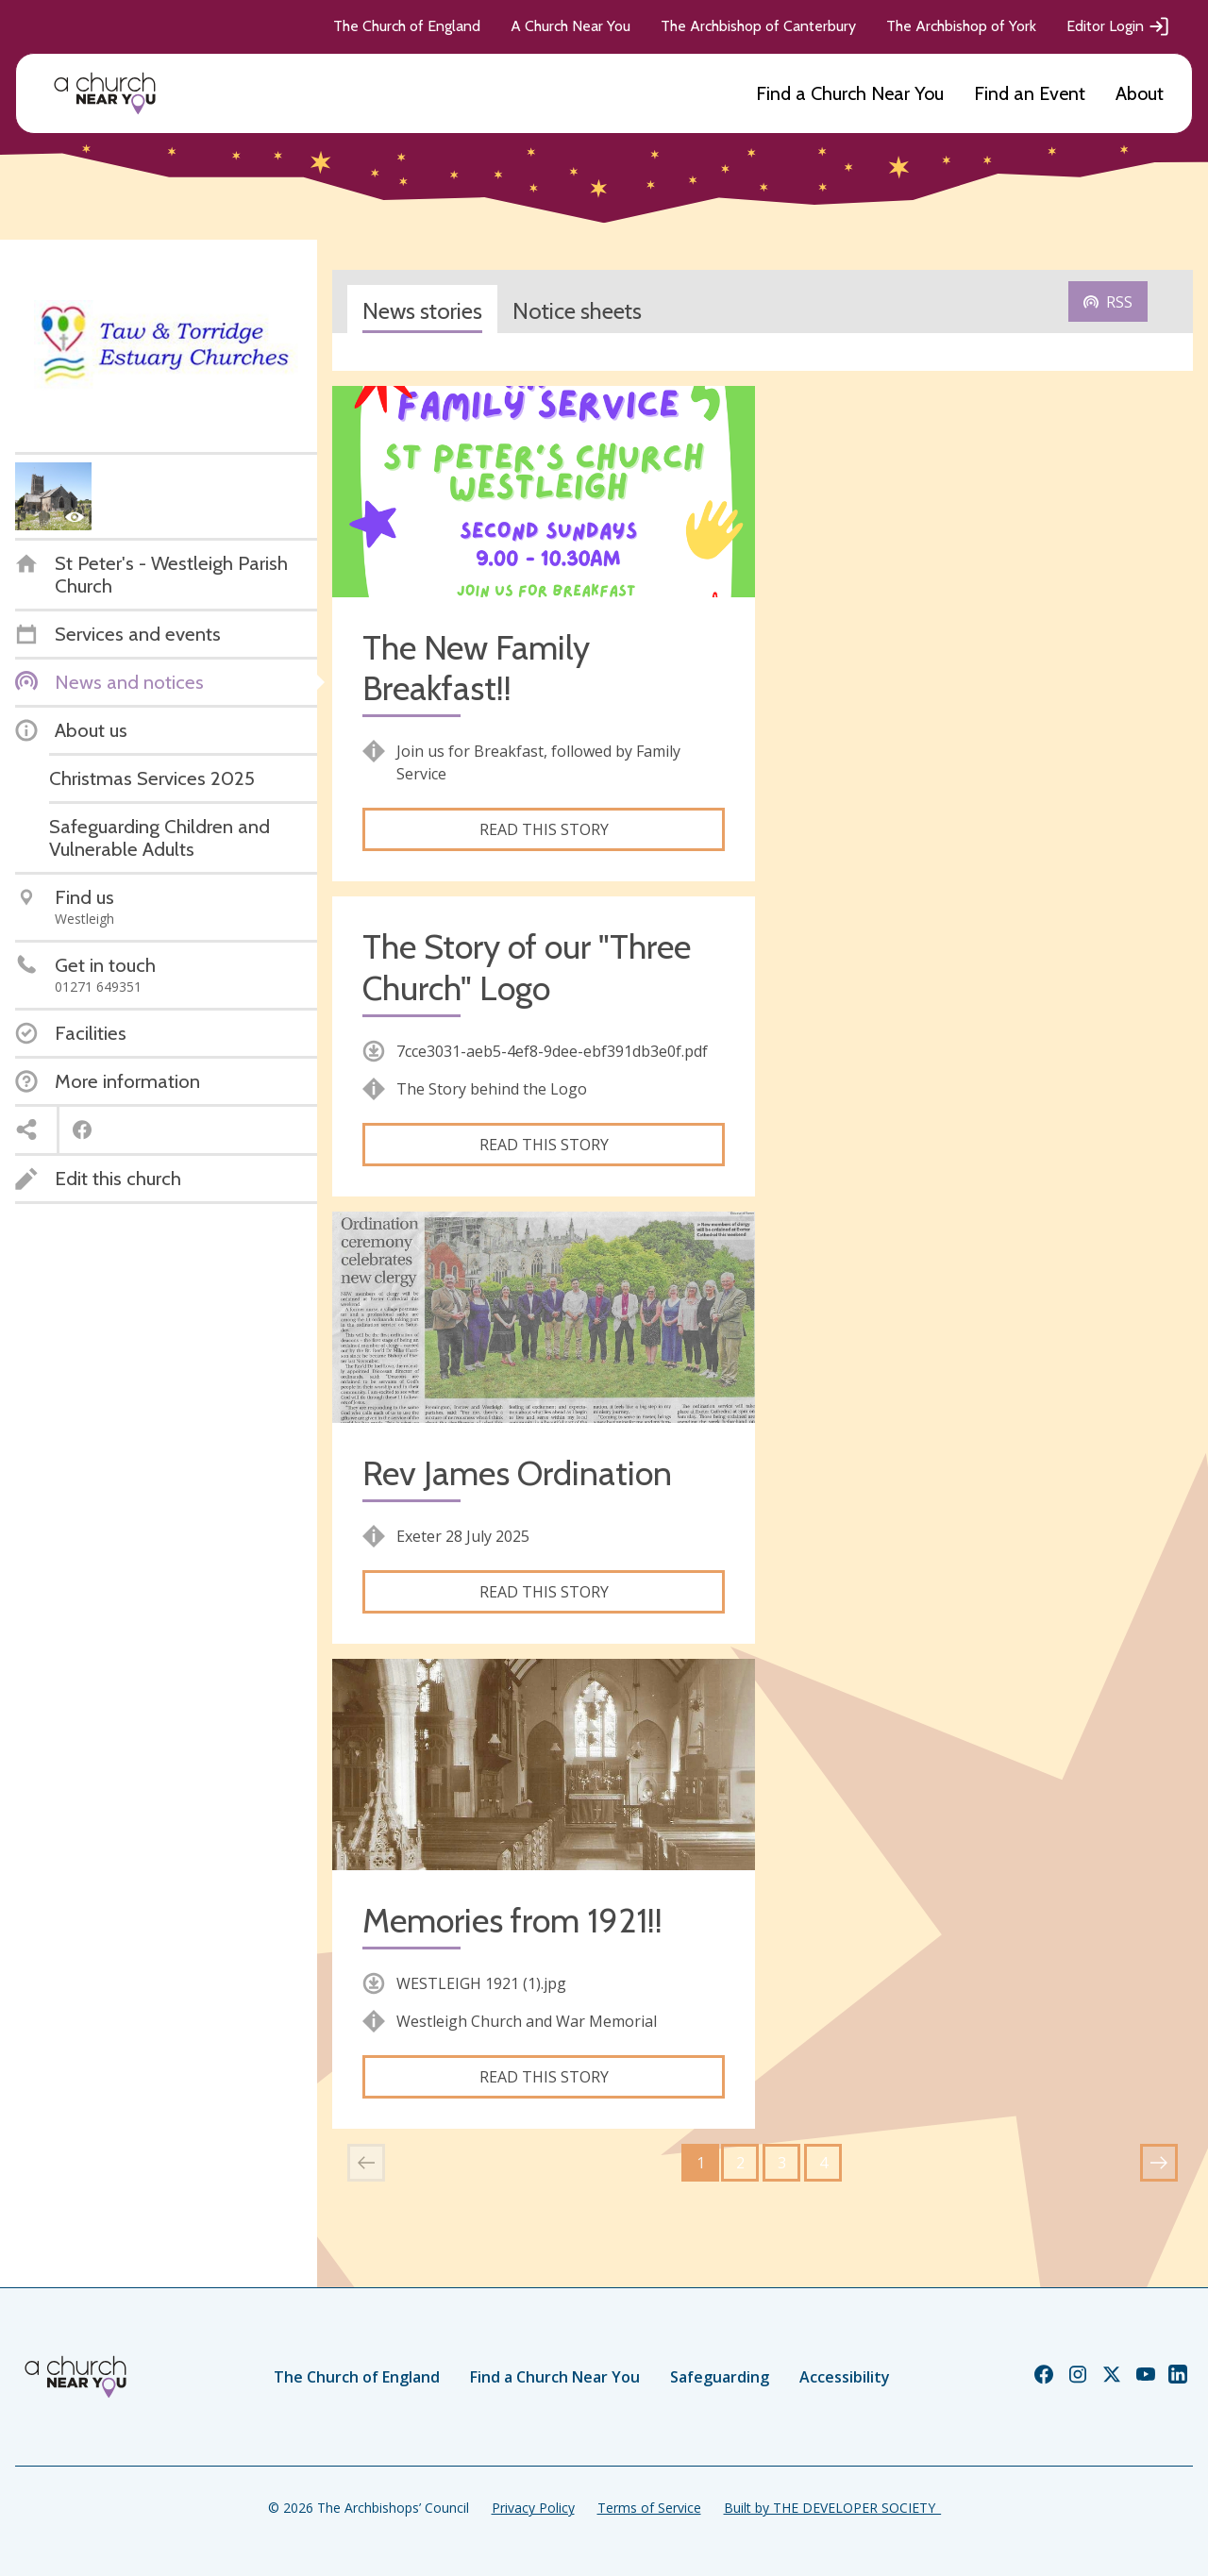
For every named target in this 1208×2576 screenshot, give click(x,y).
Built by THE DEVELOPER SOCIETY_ (832, 2508)
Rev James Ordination (517, 1473)
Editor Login (1118, 26)
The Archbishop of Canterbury (758, 26)
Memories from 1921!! (512, 1920)
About (1140, 93)
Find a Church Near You (850, 93)
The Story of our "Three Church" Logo (526, 967)
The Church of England (406, 26)
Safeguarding (719, 2377)
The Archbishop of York (961, 26)
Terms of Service (649, 2508)
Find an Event (1029, 93)
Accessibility (844, 2377)
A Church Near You (570, 26)
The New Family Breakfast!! (476, 668)
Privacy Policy (533, 2508)
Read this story (544, 829)
